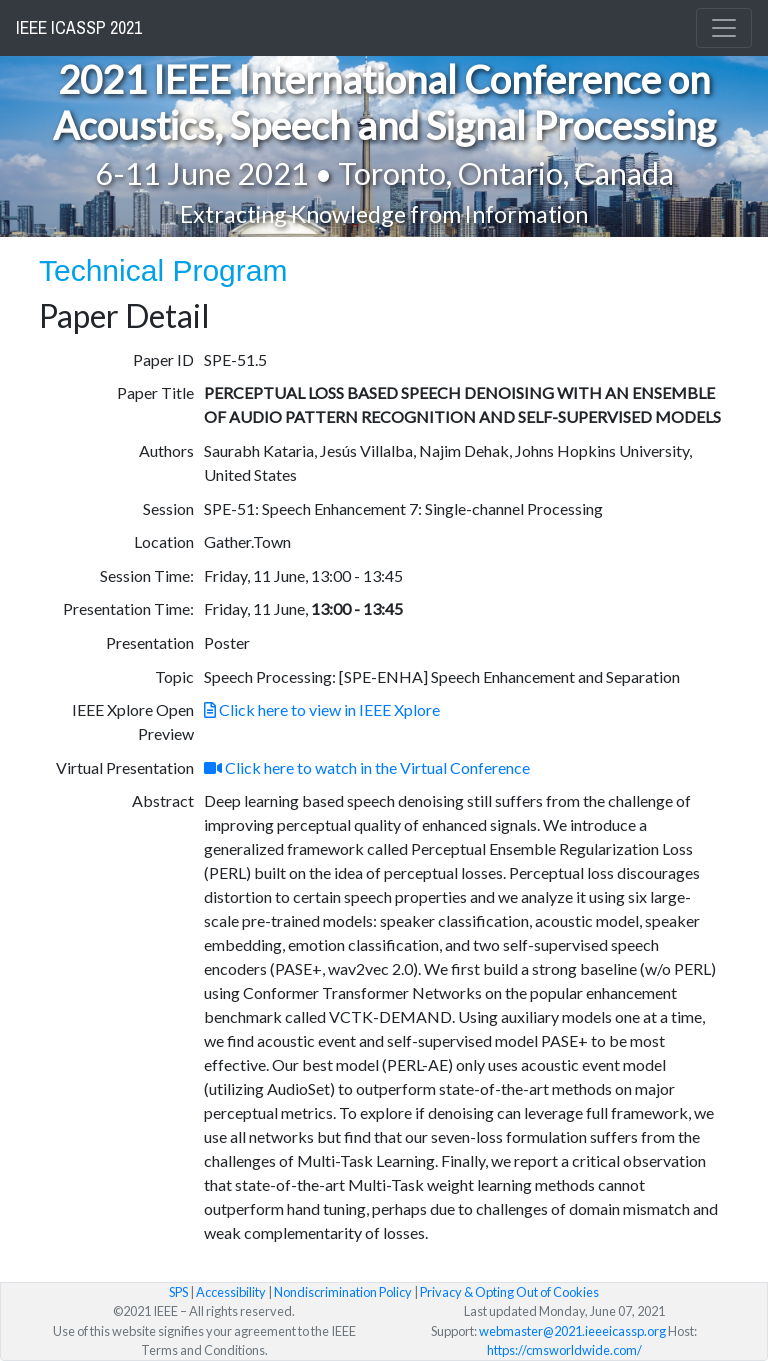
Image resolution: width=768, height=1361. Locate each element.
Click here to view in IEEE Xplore (322, 709)
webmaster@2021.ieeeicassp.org (572, 1331)
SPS (178, 1292)
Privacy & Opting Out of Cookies (509, 1292)
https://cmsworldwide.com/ (564, 1350)
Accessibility (231, 1292)
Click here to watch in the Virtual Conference (367, 767)
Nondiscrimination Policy (343, 1292)
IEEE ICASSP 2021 (79, 28)
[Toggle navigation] (724, 28)
